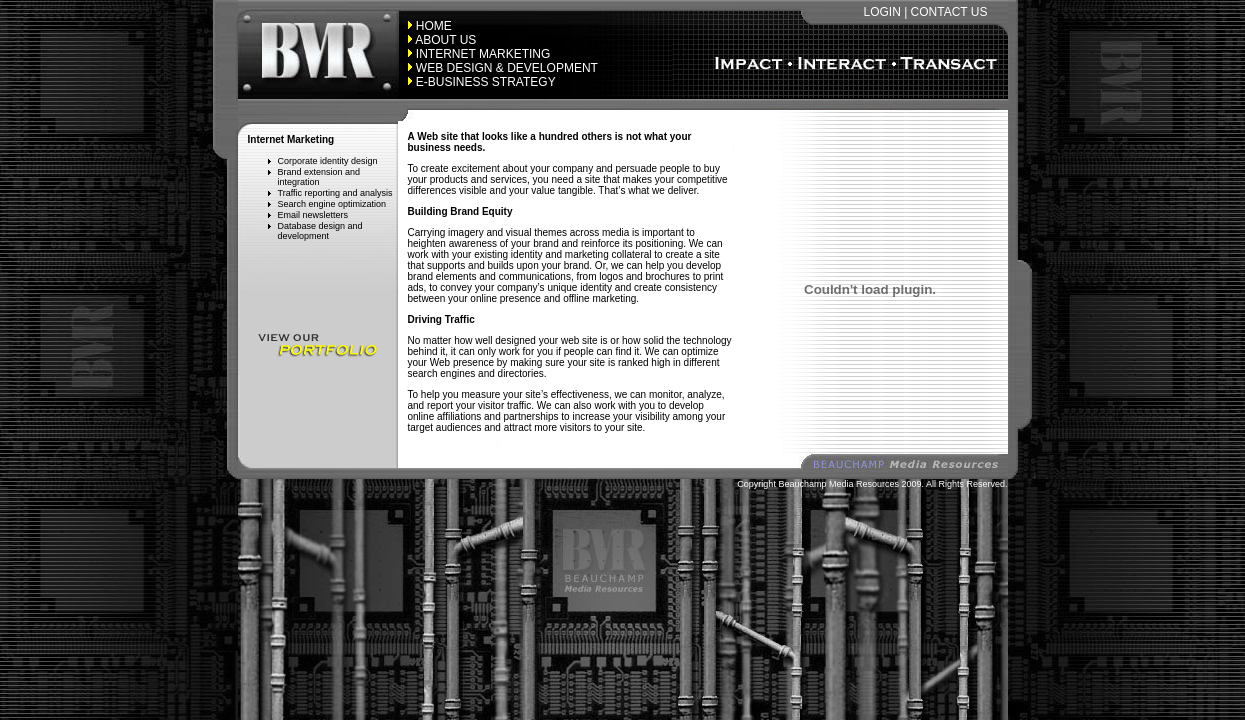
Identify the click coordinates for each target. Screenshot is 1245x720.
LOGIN (881, 12)
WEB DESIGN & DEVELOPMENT (507, 68)
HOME (434, 26)
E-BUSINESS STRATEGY (486, 82)
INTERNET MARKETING (483, 54)
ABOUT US (445, 40)
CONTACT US (949, 12)
